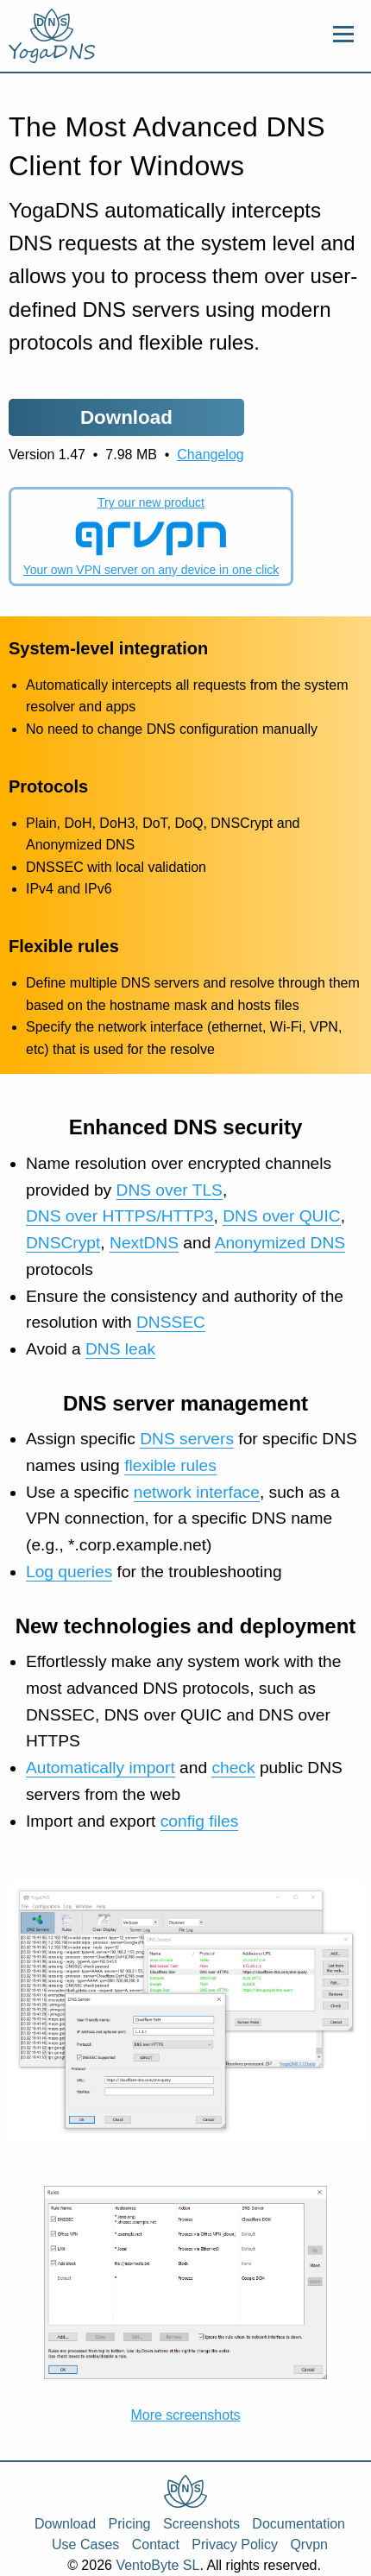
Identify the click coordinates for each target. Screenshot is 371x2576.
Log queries (69, 1572)
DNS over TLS (169, 1190)
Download (65, 2523)
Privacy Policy (235, 2544)
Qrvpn (309, 2544)
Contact (155, 2544)
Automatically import (100, 1767)
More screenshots (185, 2415)
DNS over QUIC (281, 1216)
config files (199, 1821)
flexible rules (170, 1465)
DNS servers (187, 1439)
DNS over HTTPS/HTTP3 (120, 1216)
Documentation (298, 2523)
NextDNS (144, 1243)
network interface (197, 1492)
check (233, 1767)
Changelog (210, 454)
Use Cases (85, 2544)
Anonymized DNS (280, 1243)
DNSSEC (170, 1322)
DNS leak (120, 1349)
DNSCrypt (63, 1243)
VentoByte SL (157, 2565)
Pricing (130, 2523)
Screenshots (201, 2523)
